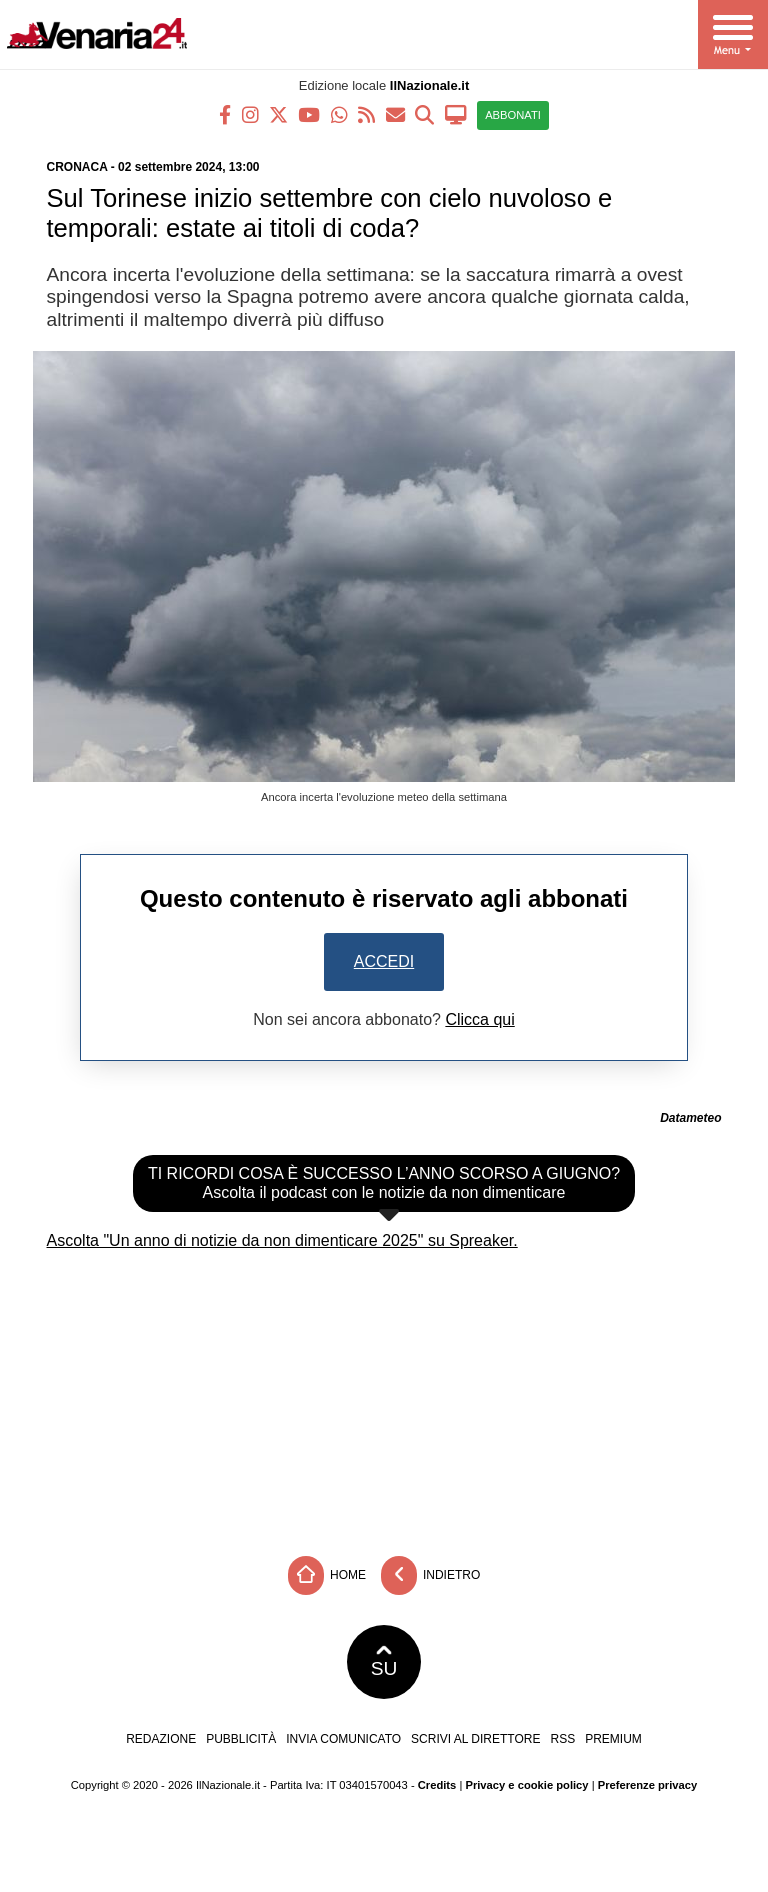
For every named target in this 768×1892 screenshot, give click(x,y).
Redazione (161, 1739)
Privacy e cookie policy (526, 1785)
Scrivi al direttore (475, 1739)
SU (384, 1662)
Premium (613, 1739)
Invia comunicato (343, 1739)
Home (327, 1575)
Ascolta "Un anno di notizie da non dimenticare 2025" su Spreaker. (282, 1240)
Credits (437, 1785)
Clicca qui (479, 1019)
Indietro (431, 1575)
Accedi (384, 961)
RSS (562, 1739)
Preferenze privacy (648, 1785)
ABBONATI (513, 115)
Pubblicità (241, 1739)
